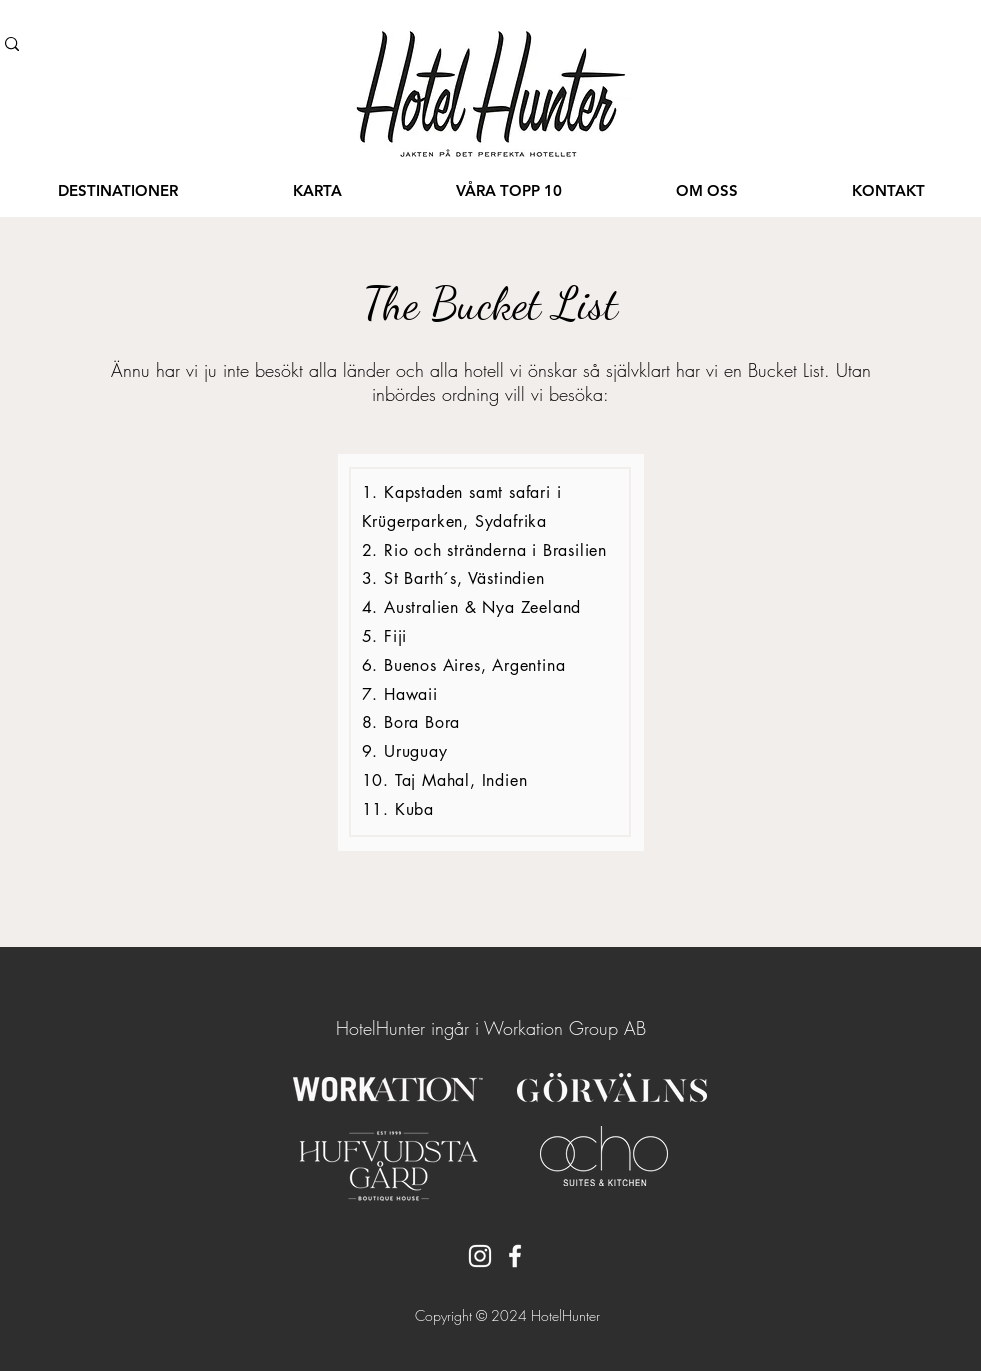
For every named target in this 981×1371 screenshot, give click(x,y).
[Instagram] (480, 1256)
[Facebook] (515, 1256)
